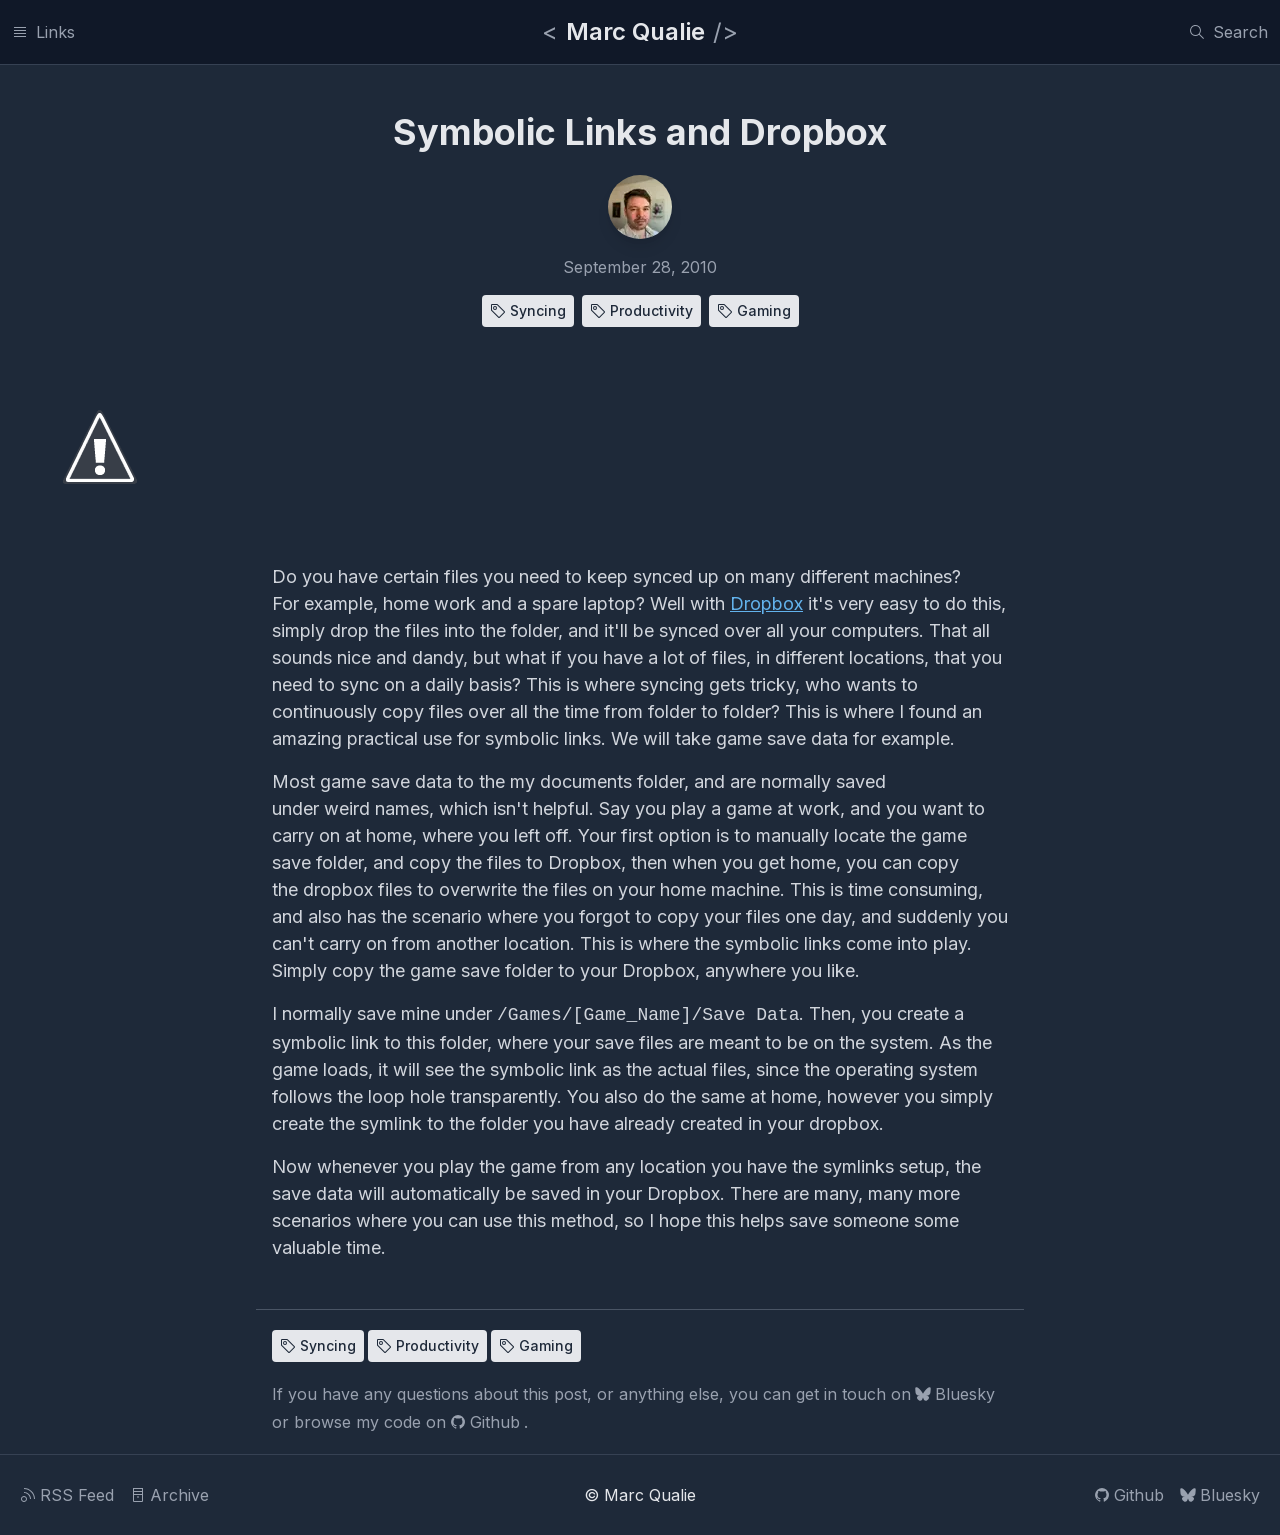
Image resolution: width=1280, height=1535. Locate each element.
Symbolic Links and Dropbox (640, 132)
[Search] (1228, 32)
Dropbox (766, 603)
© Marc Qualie (640, 1495)
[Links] (43, 32)
